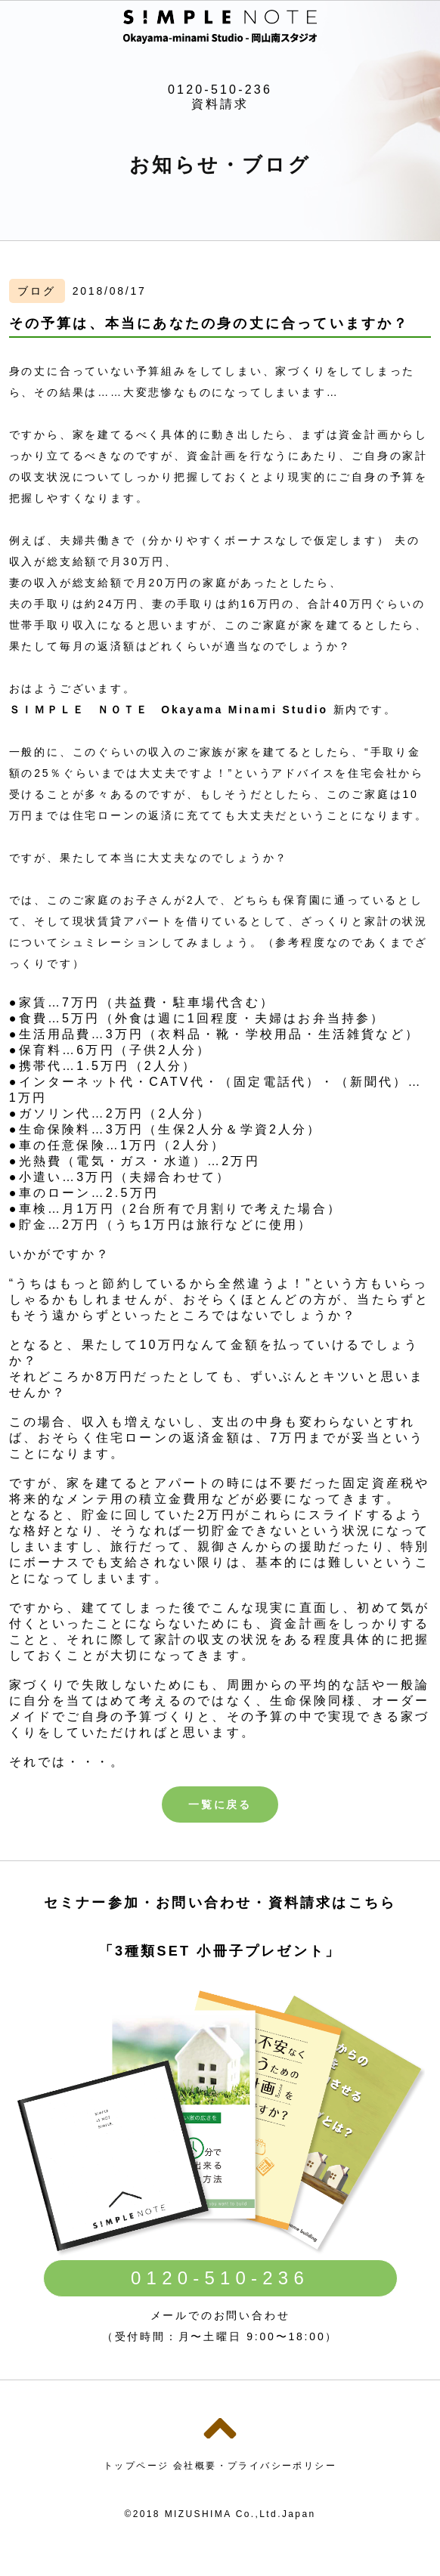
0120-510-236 (220, 89)
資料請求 (220, 103)
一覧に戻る (220, 1804)
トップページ (136, 2465)
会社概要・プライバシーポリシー (254, 2465)
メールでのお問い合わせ (220, 2315)
